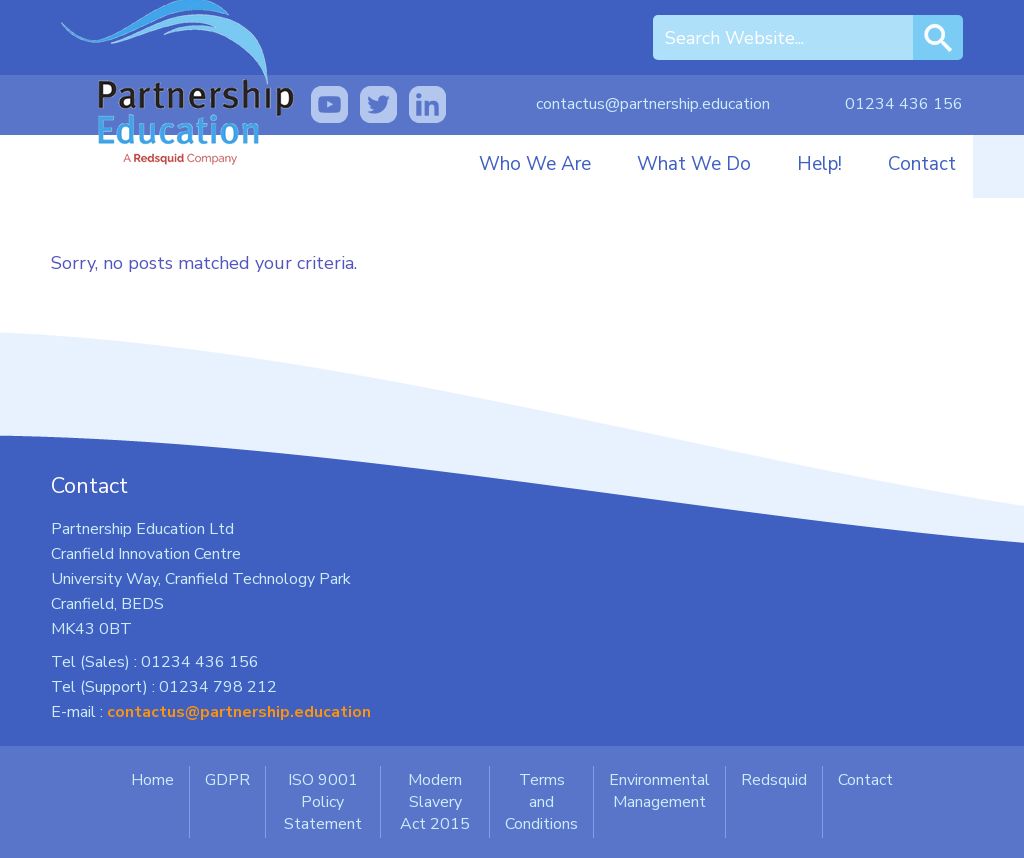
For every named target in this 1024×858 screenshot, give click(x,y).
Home (152, 780)
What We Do (694, 164)
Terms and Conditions (541, 802)
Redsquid (774, 780)
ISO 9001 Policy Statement (323, 802)
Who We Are (535, 164)
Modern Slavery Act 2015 (435, 802)
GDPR (227, 780)
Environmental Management (659, 791)
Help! (819, 164)
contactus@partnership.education (653, 104)
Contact (922, 164)
